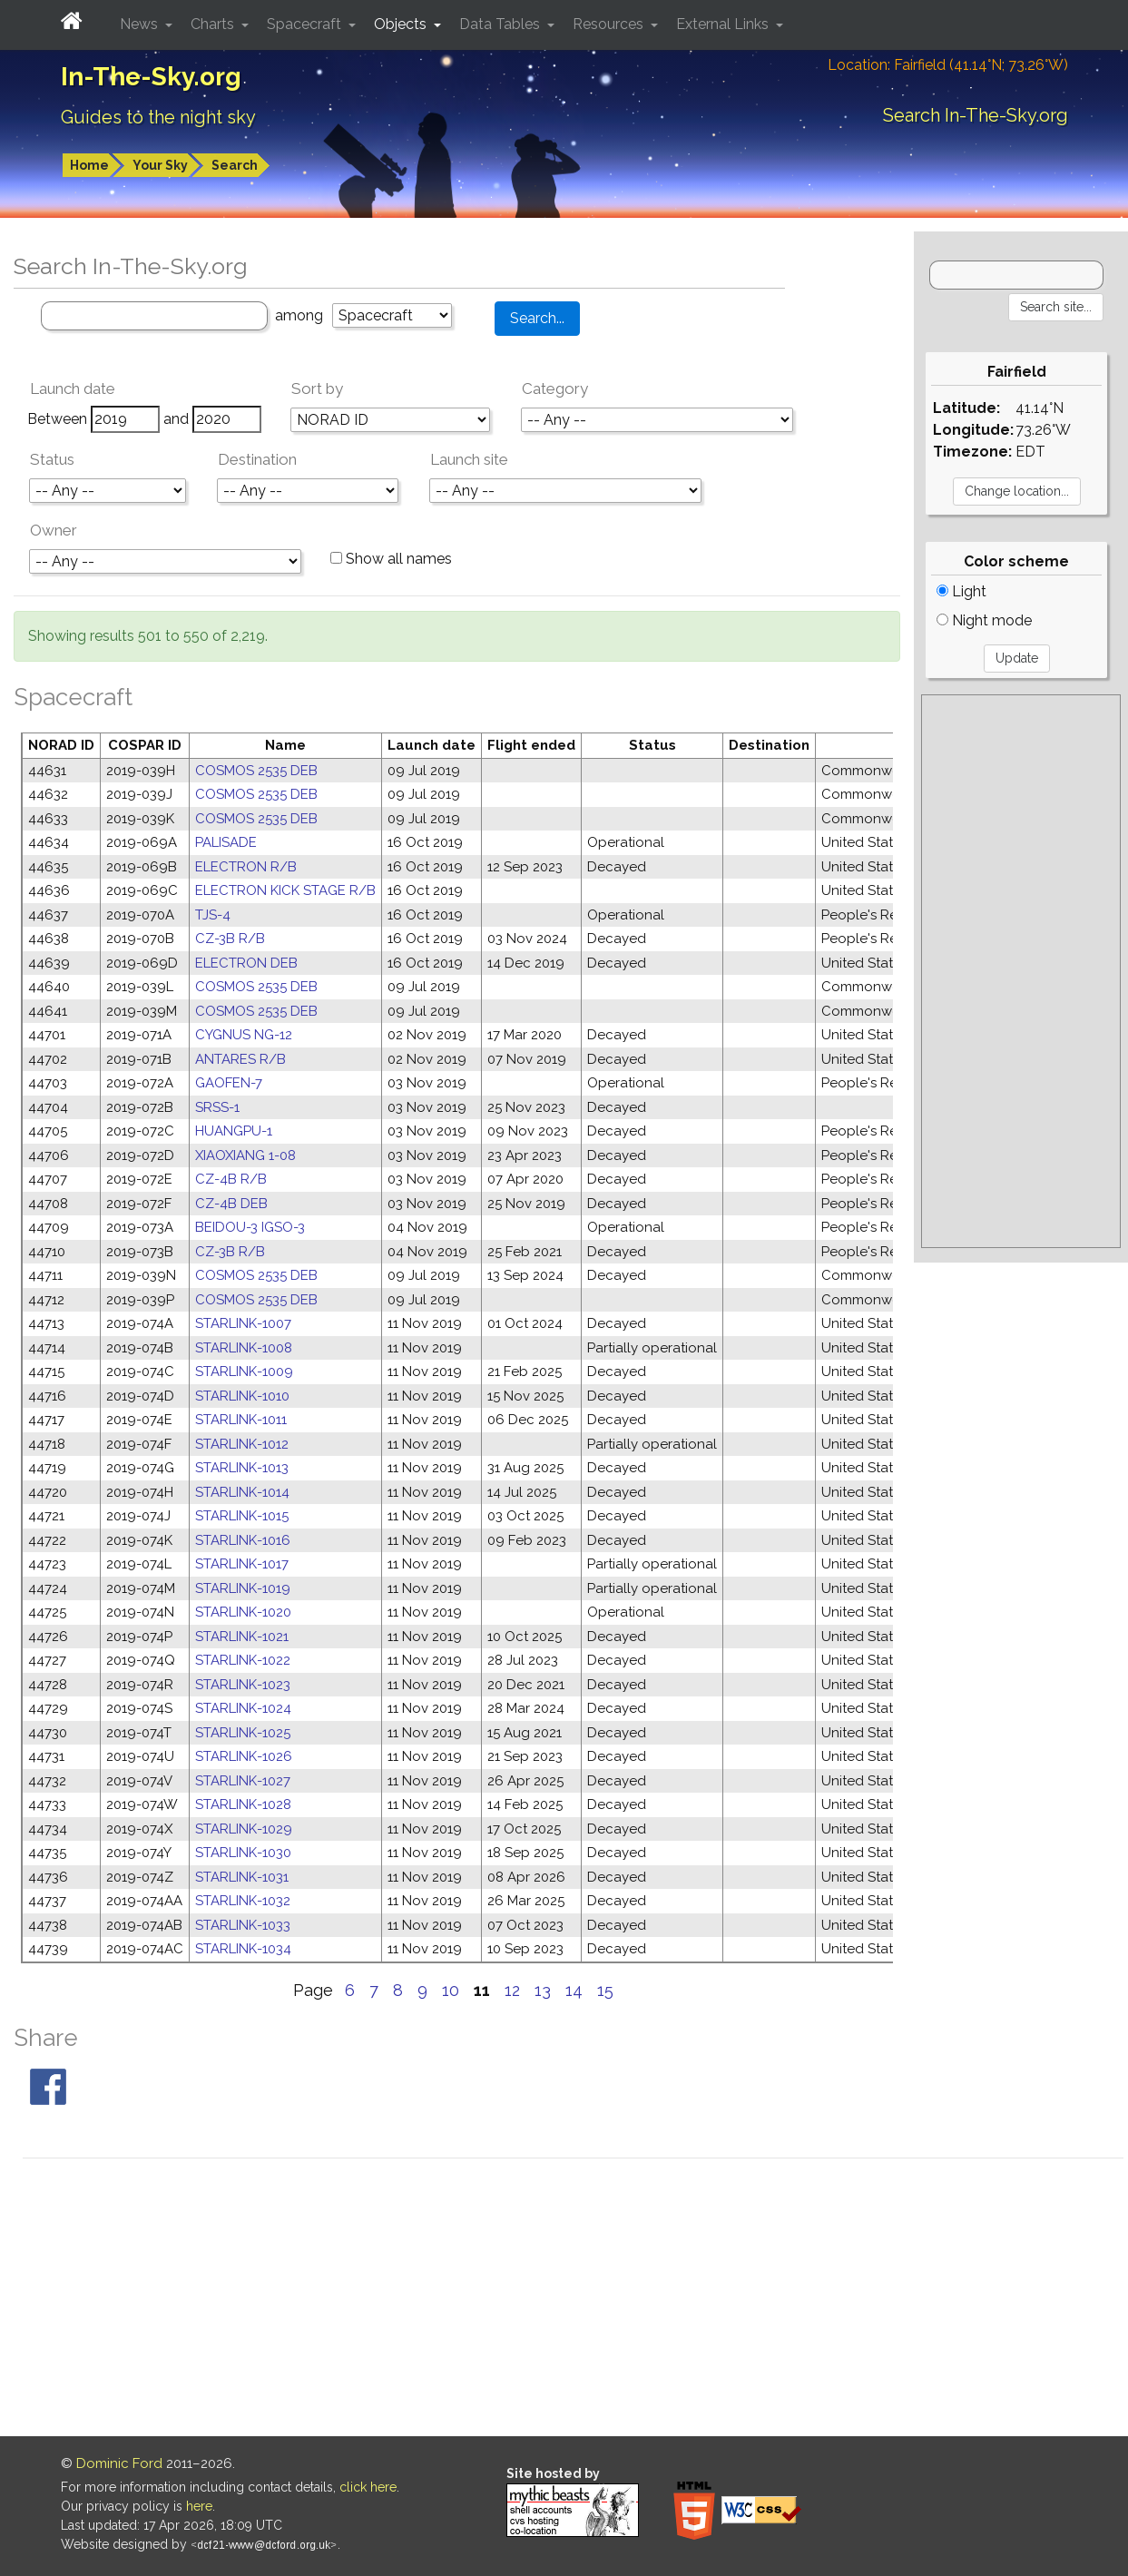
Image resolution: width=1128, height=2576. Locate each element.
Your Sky (160, 165)
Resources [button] (610, 24)
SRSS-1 (217, 1107)
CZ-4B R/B (231, 1179)
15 (605, 1990)
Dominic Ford (119, 2463)
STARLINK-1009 (244, 1371)
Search (234, 165)
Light (961, 591)
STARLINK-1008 (243, 1348)
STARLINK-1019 (242, 1588)
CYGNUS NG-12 (243, 1035)
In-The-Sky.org (151, 77)
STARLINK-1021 (242, 1636)
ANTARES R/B (240, 1059)
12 (512, 1990)
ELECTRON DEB (246, 963)
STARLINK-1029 (243, 1829)
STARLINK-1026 (243, 1756)
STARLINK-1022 (242, 1660)
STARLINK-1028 (243, 1804)
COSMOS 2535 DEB (256, 770)
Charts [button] (214, 24)
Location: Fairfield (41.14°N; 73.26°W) (948, 65)
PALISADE (226, 842)
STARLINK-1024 (243, 1708)
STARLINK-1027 (242, 1781)
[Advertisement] (1021, 971)
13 (543, 1990)
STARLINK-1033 (242, 1925)
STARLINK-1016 (242, 1540)
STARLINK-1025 (242, 1733)
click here (368, 2487)
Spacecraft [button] (306, 24)
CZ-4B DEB (231, 1203)
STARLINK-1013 (242, 1468)
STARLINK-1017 (242, 1564)
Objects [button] (402, 24)
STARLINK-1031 (242, 1877)
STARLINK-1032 (242, 1901)
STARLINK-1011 (241, 1419)
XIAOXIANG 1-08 (245, 1155)
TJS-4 (213, 915)
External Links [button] (724, 24)
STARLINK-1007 (243, 1323)
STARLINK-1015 (242, 1516)
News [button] (141, 24)
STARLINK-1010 (242, 1396)
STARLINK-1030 (243, 1852)
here (199, 2506)
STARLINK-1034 (243, 1949)
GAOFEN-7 (228, 1083)
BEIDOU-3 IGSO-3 (250, 1227)
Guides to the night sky (158, 117)
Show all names (391, 558)
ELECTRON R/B (246, 867)
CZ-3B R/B (230, 938)
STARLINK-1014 (242, 1492)
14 (574, 1990)
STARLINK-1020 (243, 1612)
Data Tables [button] (501, 24)
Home (89, 165)
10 (450, 1990)
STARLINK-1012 (242, 1444)
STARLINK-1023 (242, 1684)
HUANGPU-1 (233, 1131)
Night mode (984, 620)
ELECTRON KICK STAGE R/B (285, 890)
